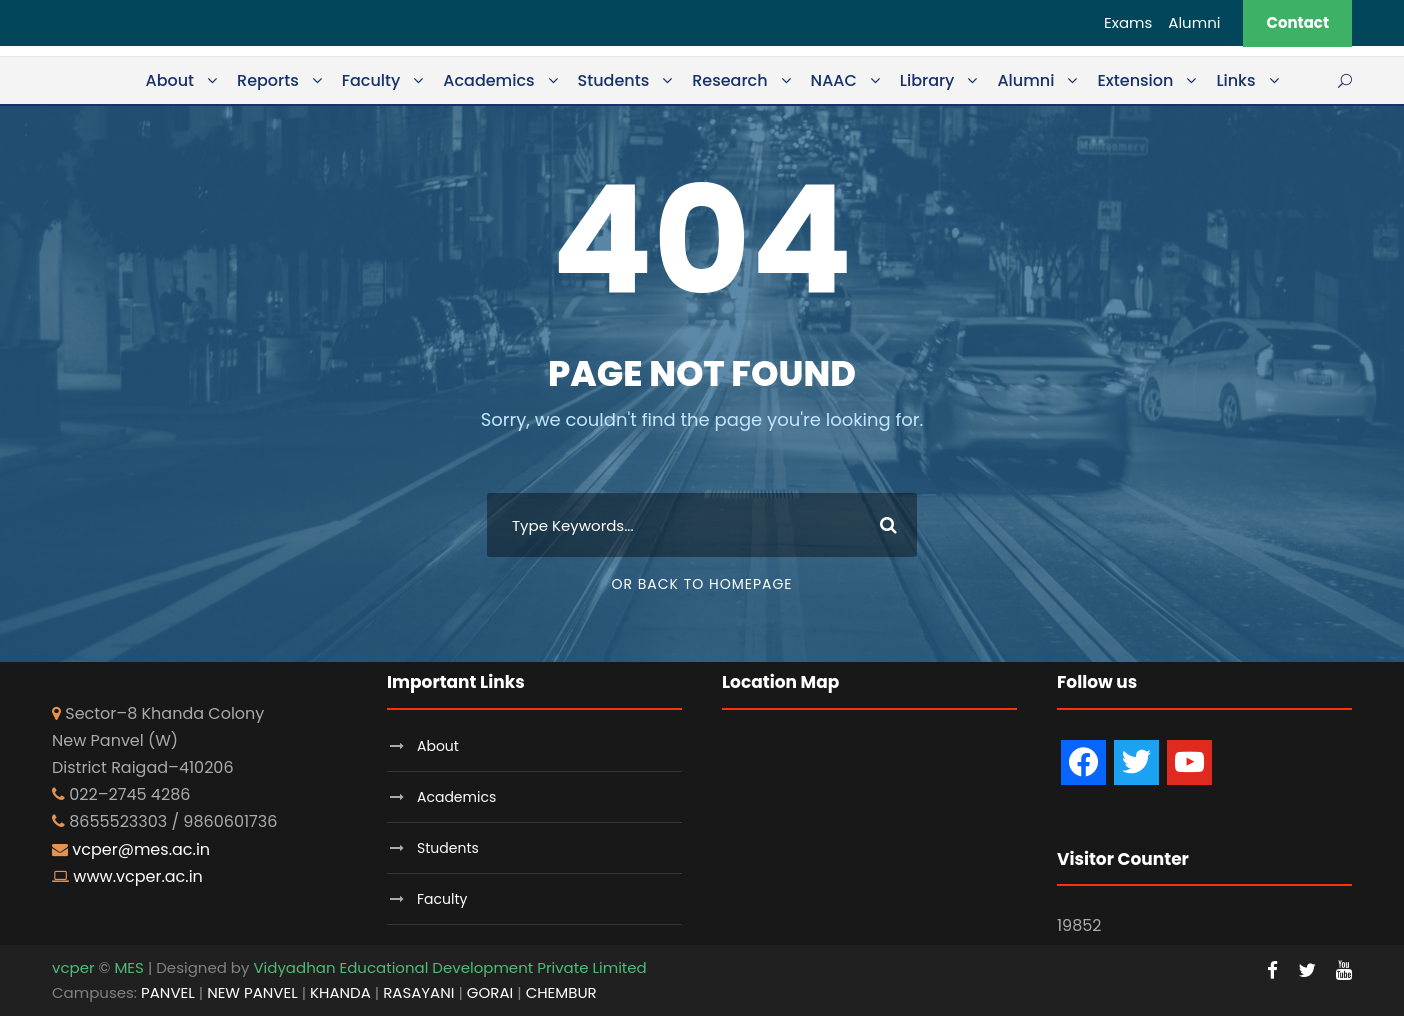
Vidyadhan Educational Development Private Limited (449, 967)
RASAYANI (418, 992)
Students (614, 80)
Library (927, 80)
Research (729, 80)
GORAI (490, 992)
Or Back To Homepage (701, 584)
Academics (488, 80)
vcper (73, 967)
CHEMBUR (561, 992)
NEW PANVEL (252, 992)
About (169, 80)
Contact (1297, 22)
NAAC (834, 80)
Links (1235, 80)
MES (128, 967)
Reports (268, 80)
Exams (1128, 22)
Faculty (371, 80)
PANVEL (168, 992)
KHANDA (340, 992)
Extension (1135, 80)
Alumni (1194, 22)
